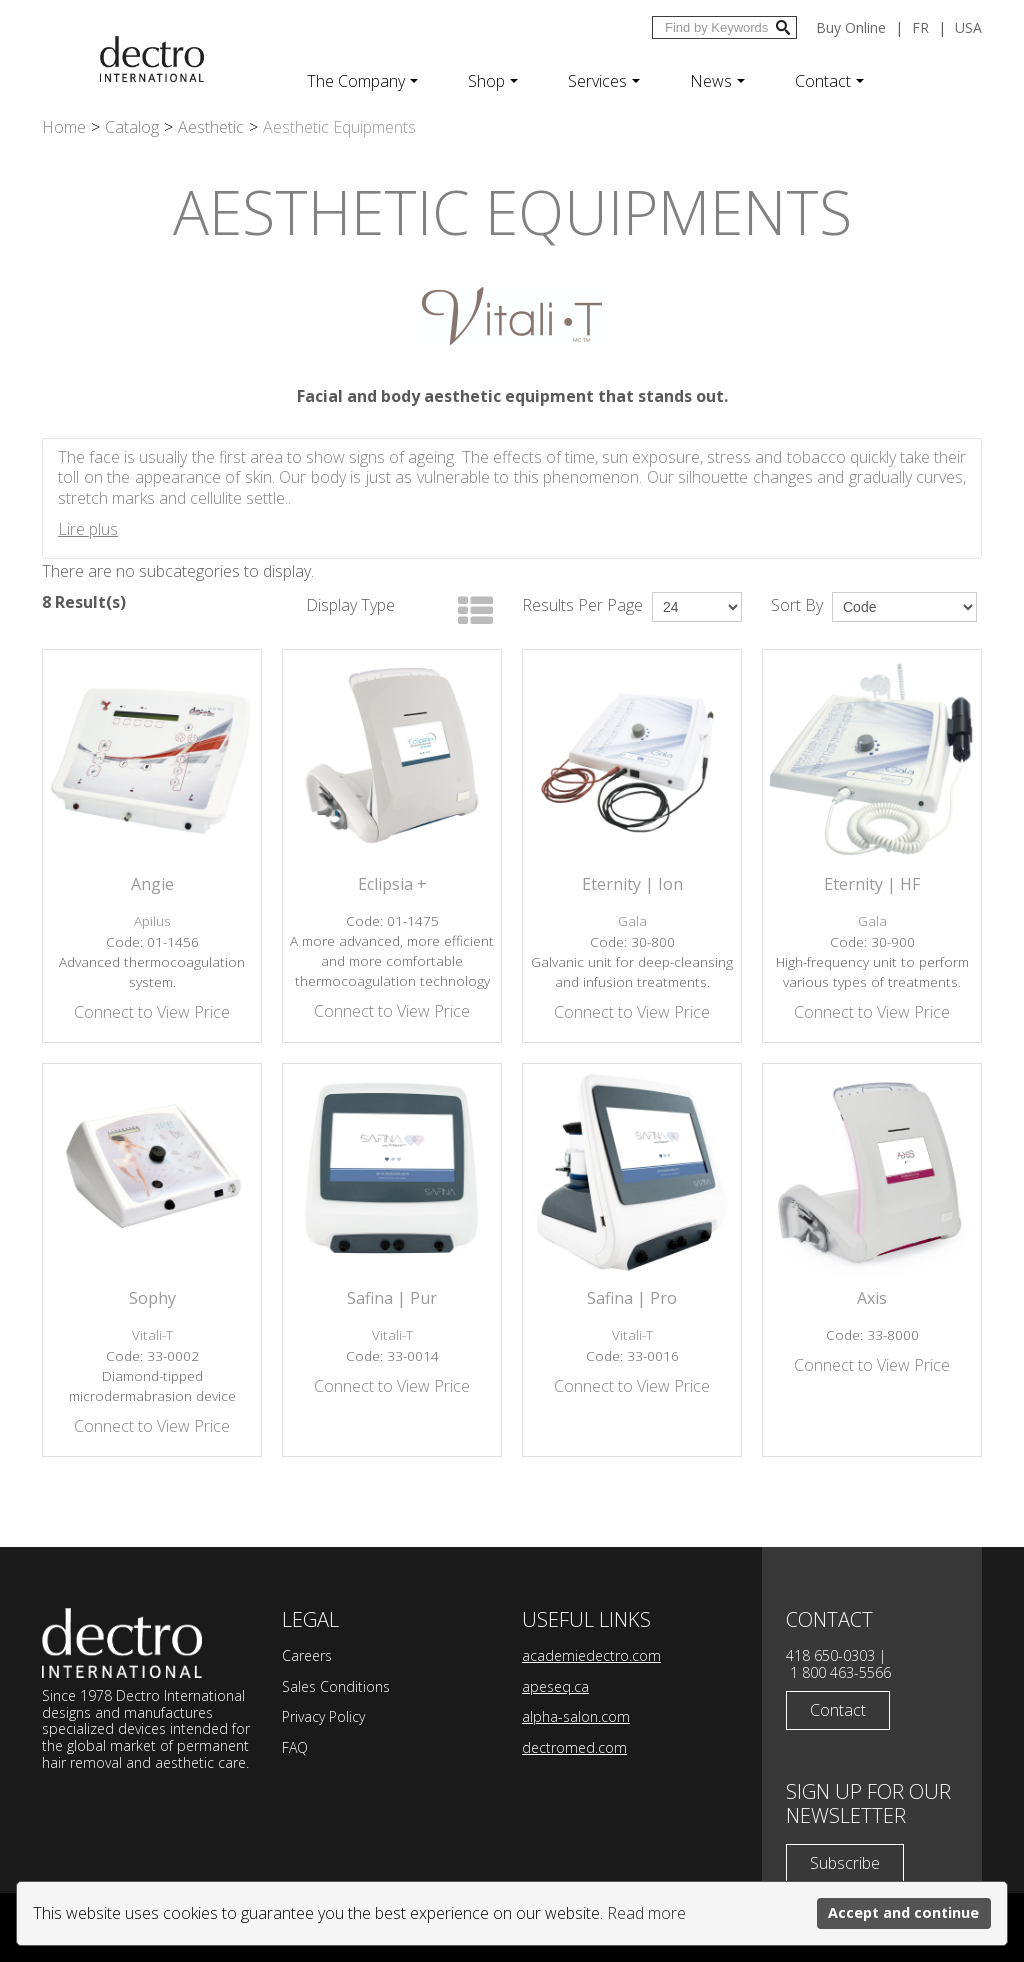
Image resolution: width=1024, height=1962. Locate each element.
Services (604, 81)
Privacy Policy (323, 1716)
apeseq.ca (555, 1686)
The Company (362, 81)
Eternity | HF (872, 884)
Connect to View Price (152, 1012)
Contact (829, 81)
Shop (493, 81)
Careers (307, 1655)
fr (920, 27)
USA (968, 27)
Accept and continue (903, 1912)
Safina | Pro (632, 1298)
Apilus (152, 920)
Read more (646, 1913)
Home (64, 127)
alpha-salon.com (576, 1716)
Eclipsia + (392, 884)
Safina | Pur (392, 1298)
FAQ (295, 1747)
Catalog (132, 127)
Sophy (152, 1298)
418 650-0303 (830, 1655)
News (717, 81)
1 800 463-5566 (840, 1672)
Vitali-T (152, 1334)
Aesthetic (211, 127)
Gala (632, 920)
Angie (152, 884)
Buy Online (851, 27)
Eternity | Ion (632, 884)
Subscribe (845, 1863)
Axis (872, 1298)
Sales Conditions (336, 1686)
